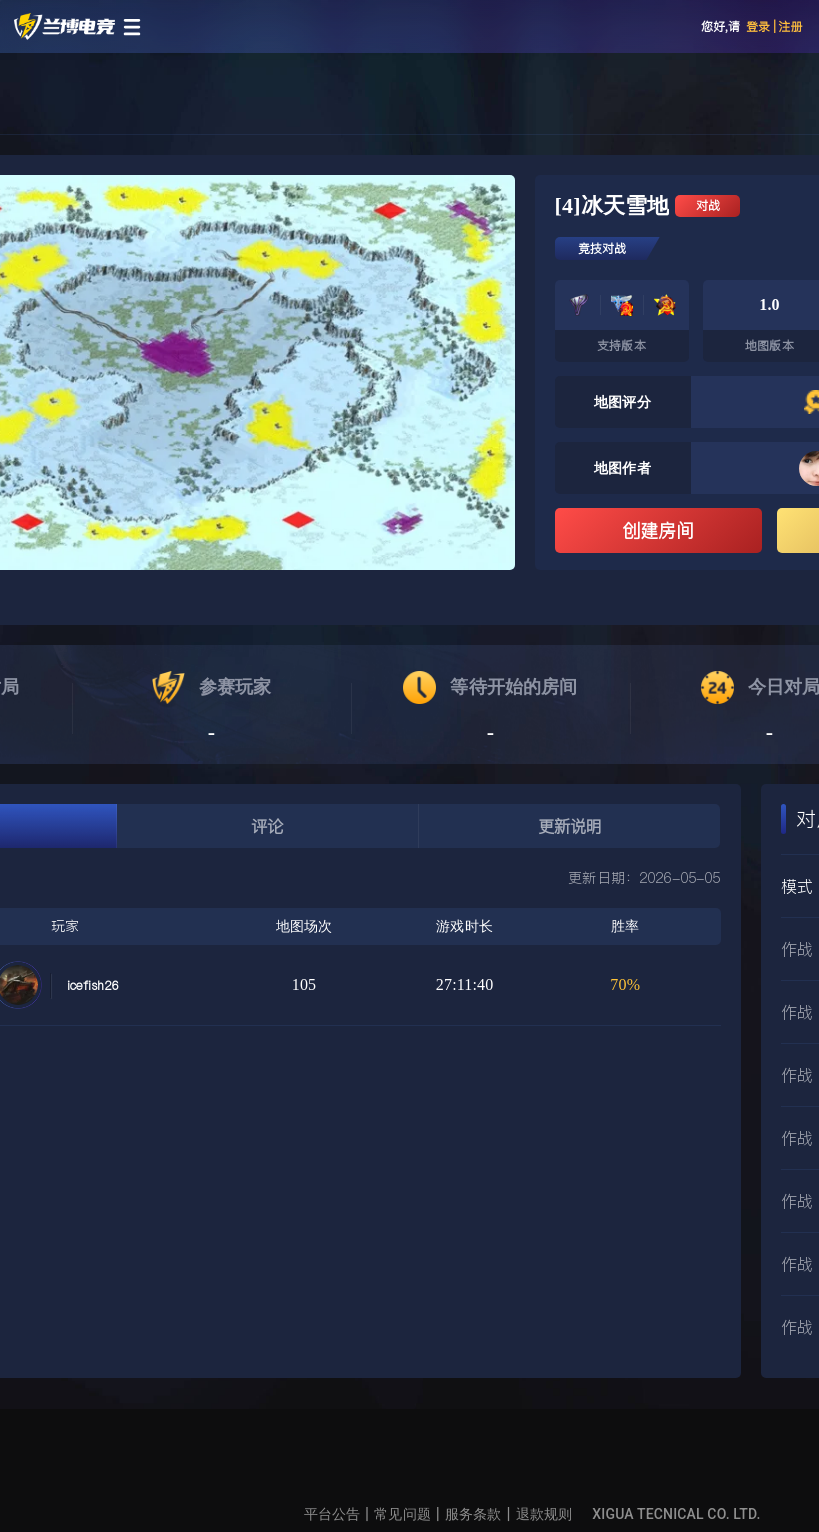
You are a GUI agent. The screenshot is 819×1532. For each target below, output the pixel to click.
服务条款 (473, 1514)
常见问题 (402, 1514)
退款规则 (544, 1514)
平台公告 (332, 1514)
